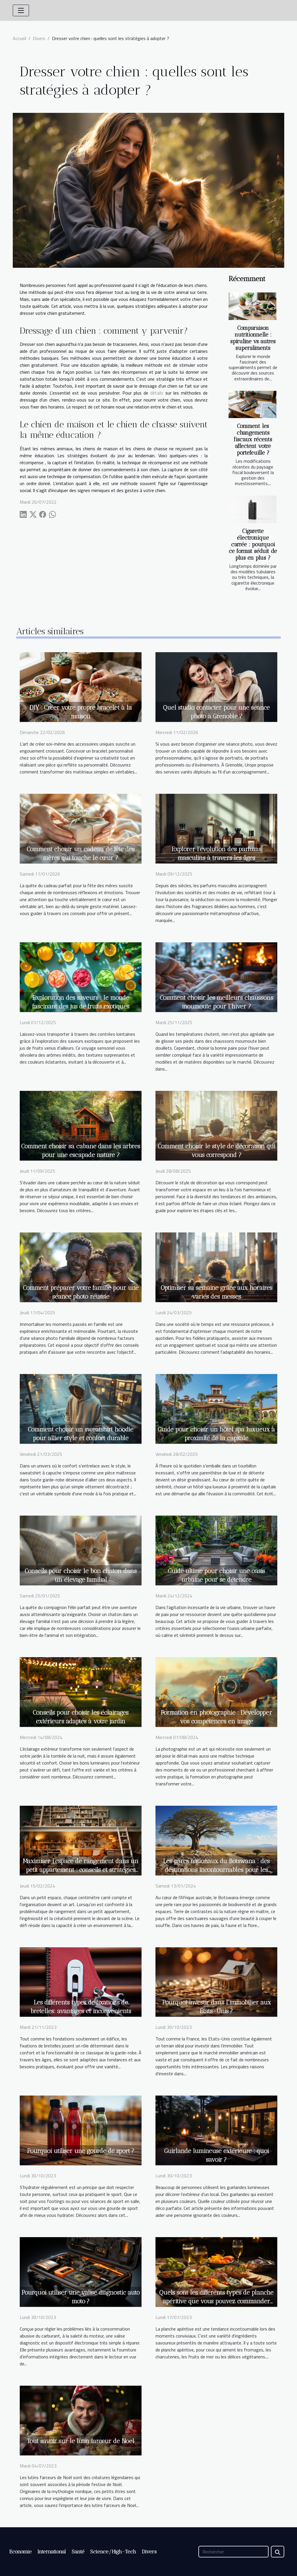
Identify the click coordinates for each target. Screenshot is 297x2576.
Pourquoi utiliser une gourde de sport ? (80, 2150)
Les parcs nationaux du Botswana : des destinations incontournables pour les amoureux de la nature (216, 1869)
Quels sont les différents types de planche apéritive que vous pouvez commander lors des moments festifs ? (216, 2301)
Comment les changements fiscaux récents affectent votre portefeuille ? (253, 439)
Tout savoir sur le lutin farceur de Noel (80, 2441)
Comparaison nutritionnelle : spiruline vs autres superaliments (253, 338)
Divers (39, 38)
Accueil (19, 38)
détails (156, 392)
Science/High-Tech (113, 2551)
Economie (20, 2551)
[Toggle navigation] (21, 10)
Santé (78, 2551)
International (51, 2551)
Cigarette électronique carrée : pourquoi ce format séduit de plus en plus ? (253, 544)
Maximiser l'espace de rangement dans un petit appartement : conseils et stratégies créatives (80, 1869)
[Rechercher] (233, 2551)
